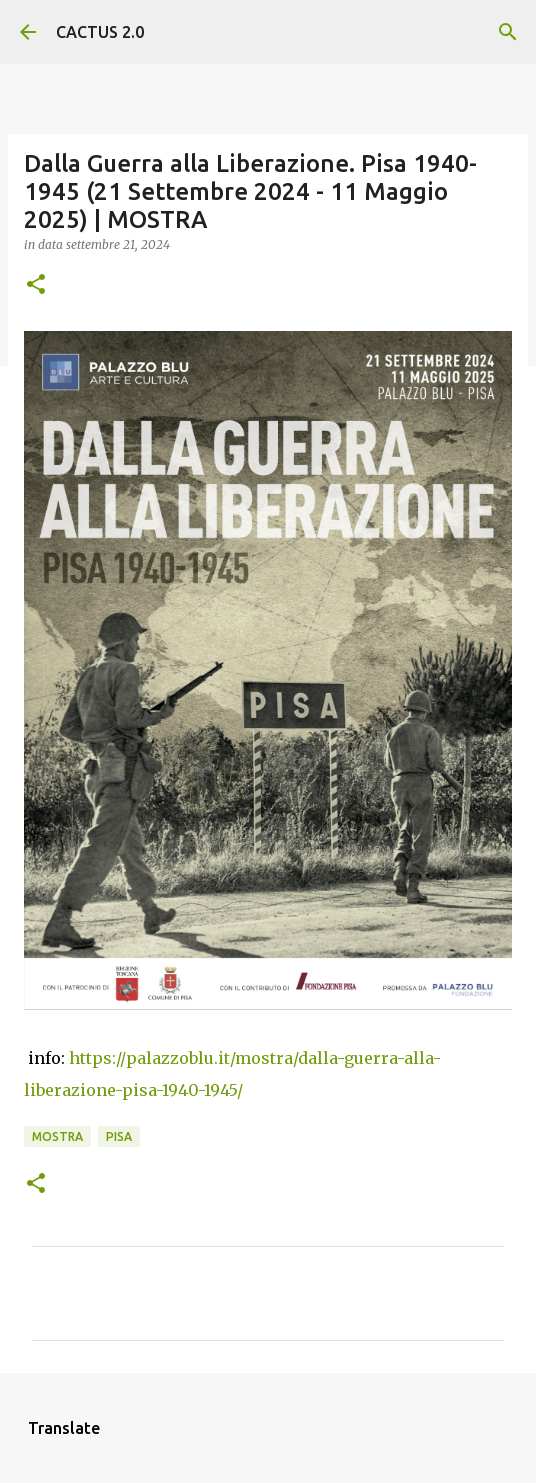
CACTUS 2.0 (100, 32)
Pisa (119, 1136)
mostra (57, 1136)
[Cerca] (508, 32)
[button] (36, 285)
